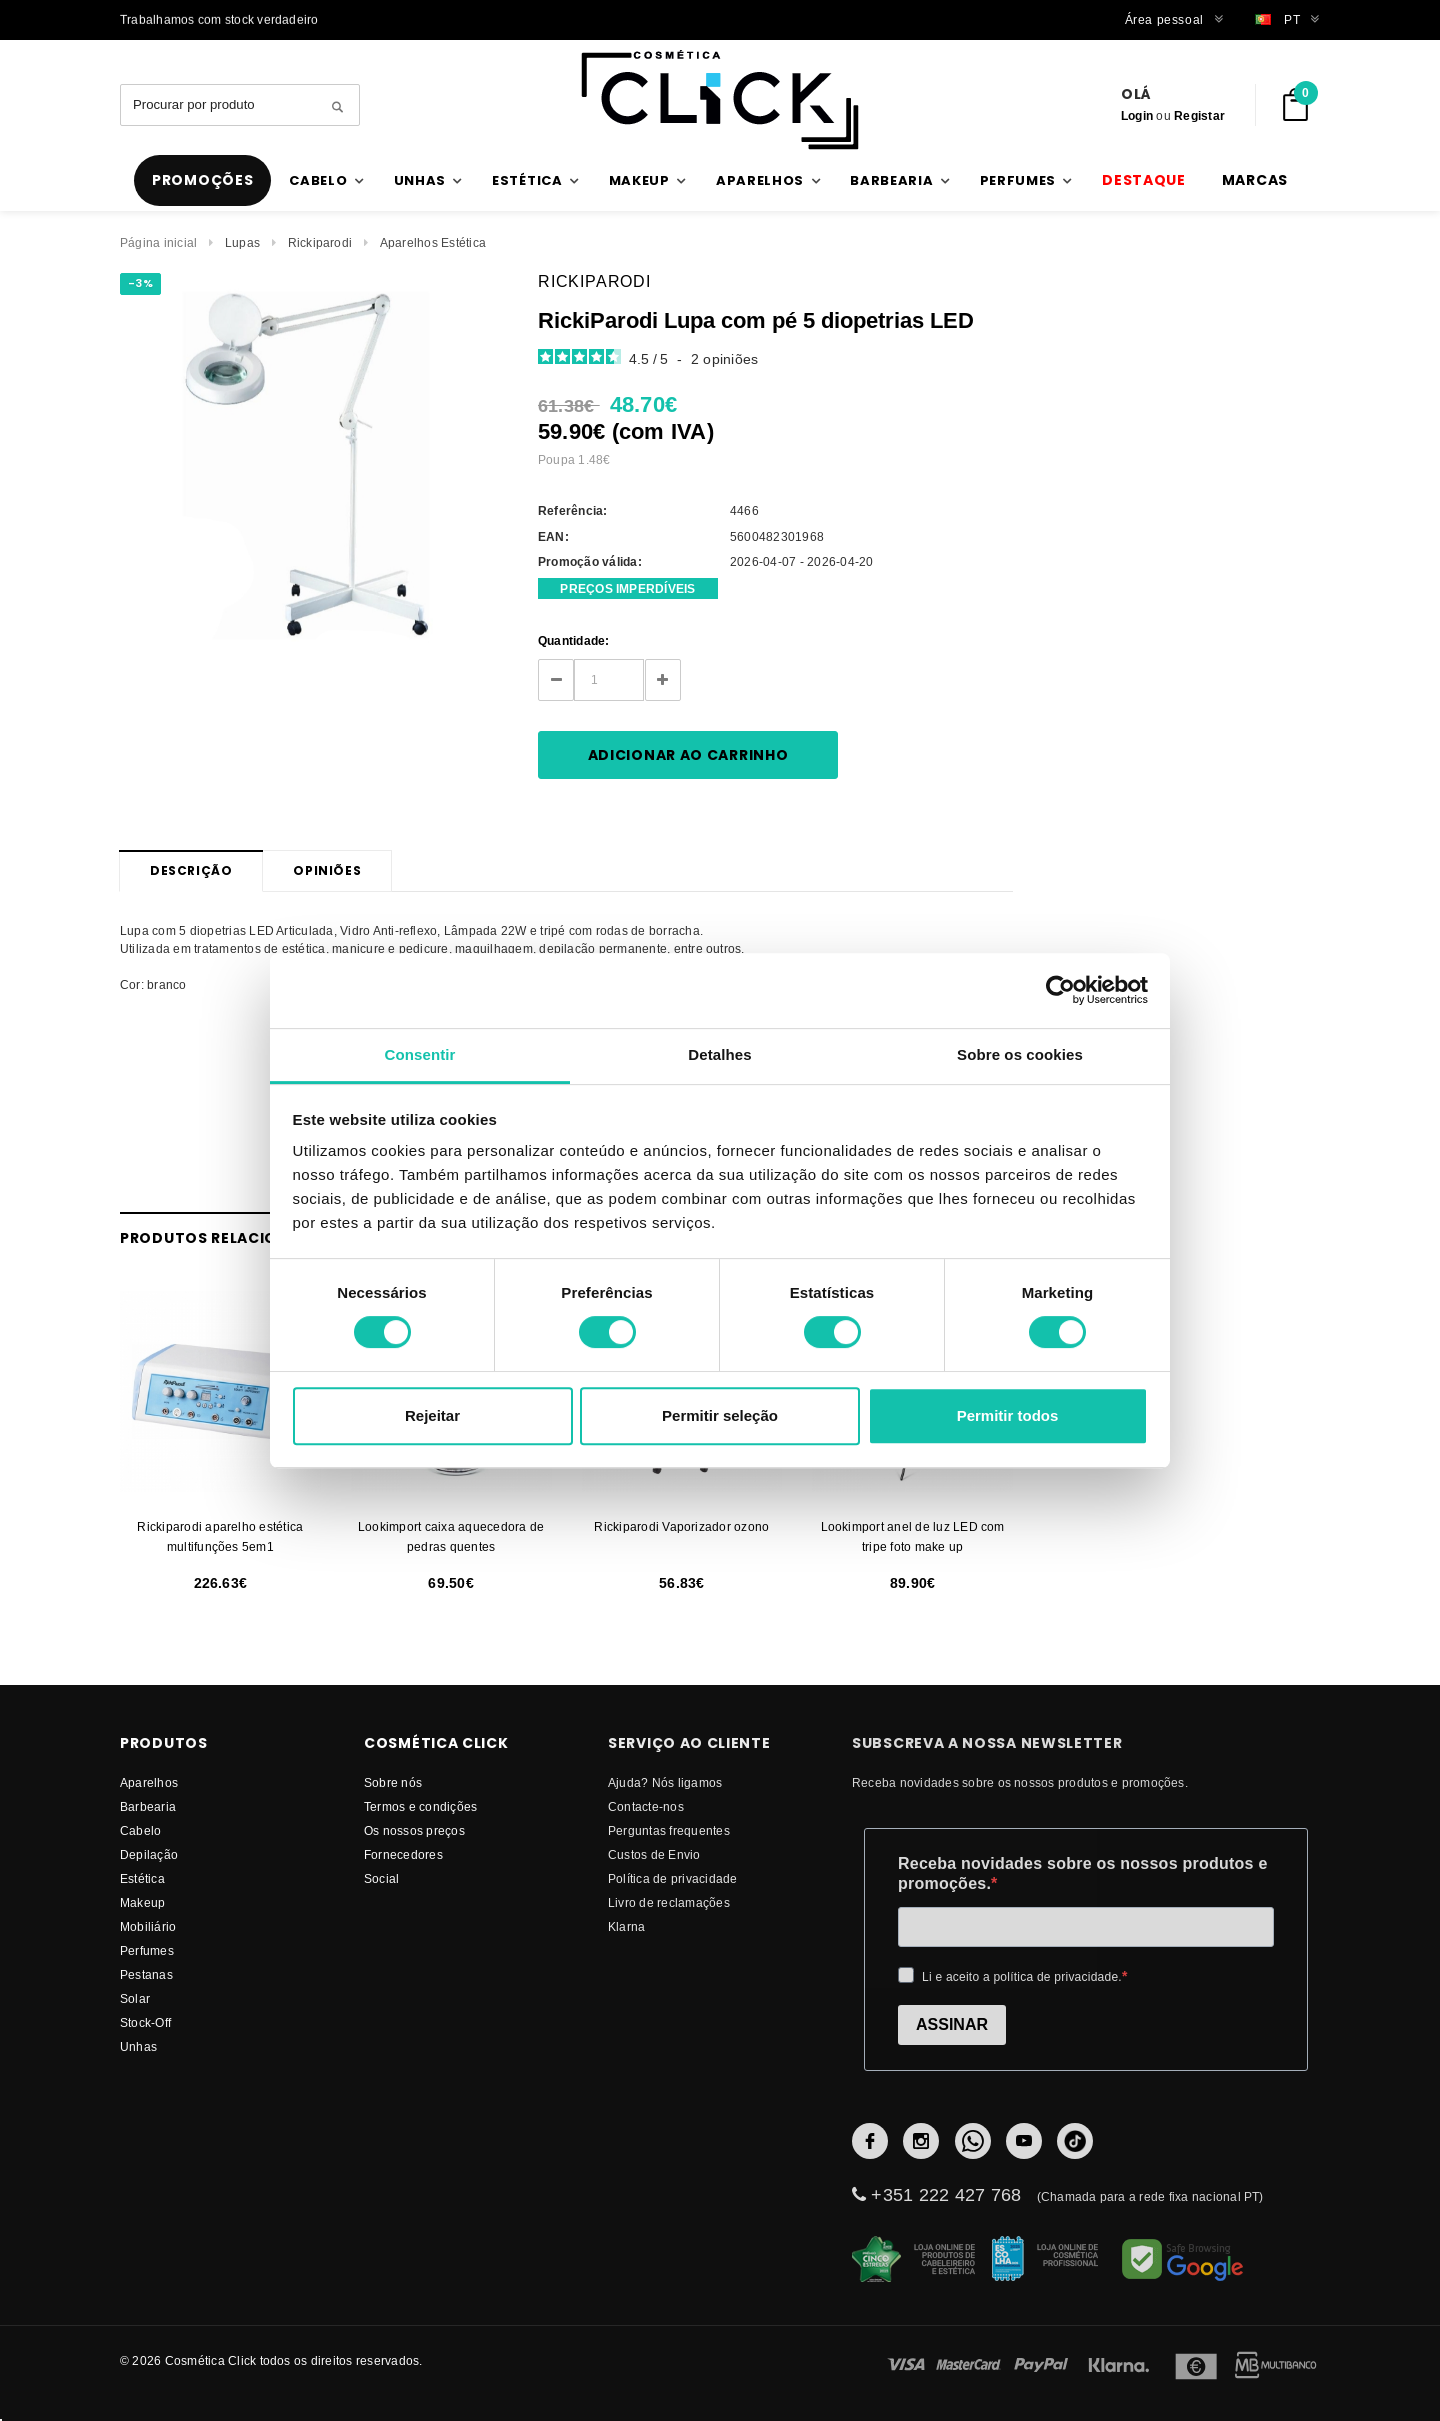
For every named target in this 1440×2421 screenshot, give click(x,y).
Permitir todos (1008, 1415)
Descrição (191, 870)
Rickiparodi (320, 242)
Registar (1199, 115)
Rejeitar (432, 1415)
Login (1137, 115)
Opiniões (327, 870)
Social (381, 1878)
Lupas (242, 242)
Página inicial (158, 242)
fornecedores (403, 1854)
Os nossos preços (414, 1830)
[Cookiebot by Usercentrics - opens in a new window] (1060, 990)
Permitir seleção (720, 1415)
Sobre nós (393, 1782)
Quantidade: (574, 640)
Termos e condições (420, 1806)
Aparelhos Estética (433, 242)
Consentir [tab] (420, 1054)
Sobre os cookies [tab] (1020, 1054)
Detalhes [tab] (719, 1054)
